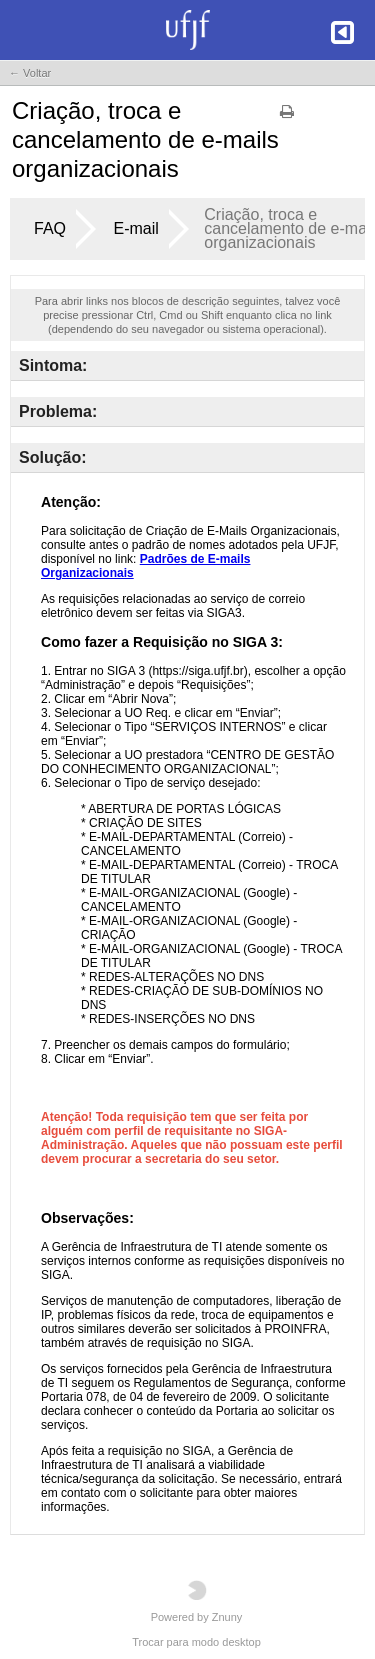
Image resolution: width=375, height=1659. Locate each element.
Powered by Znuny (197, 1601)
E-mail (135, 228)
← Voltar (30, 73)
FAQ (50, 228)
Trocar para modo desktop (196, 1642)
